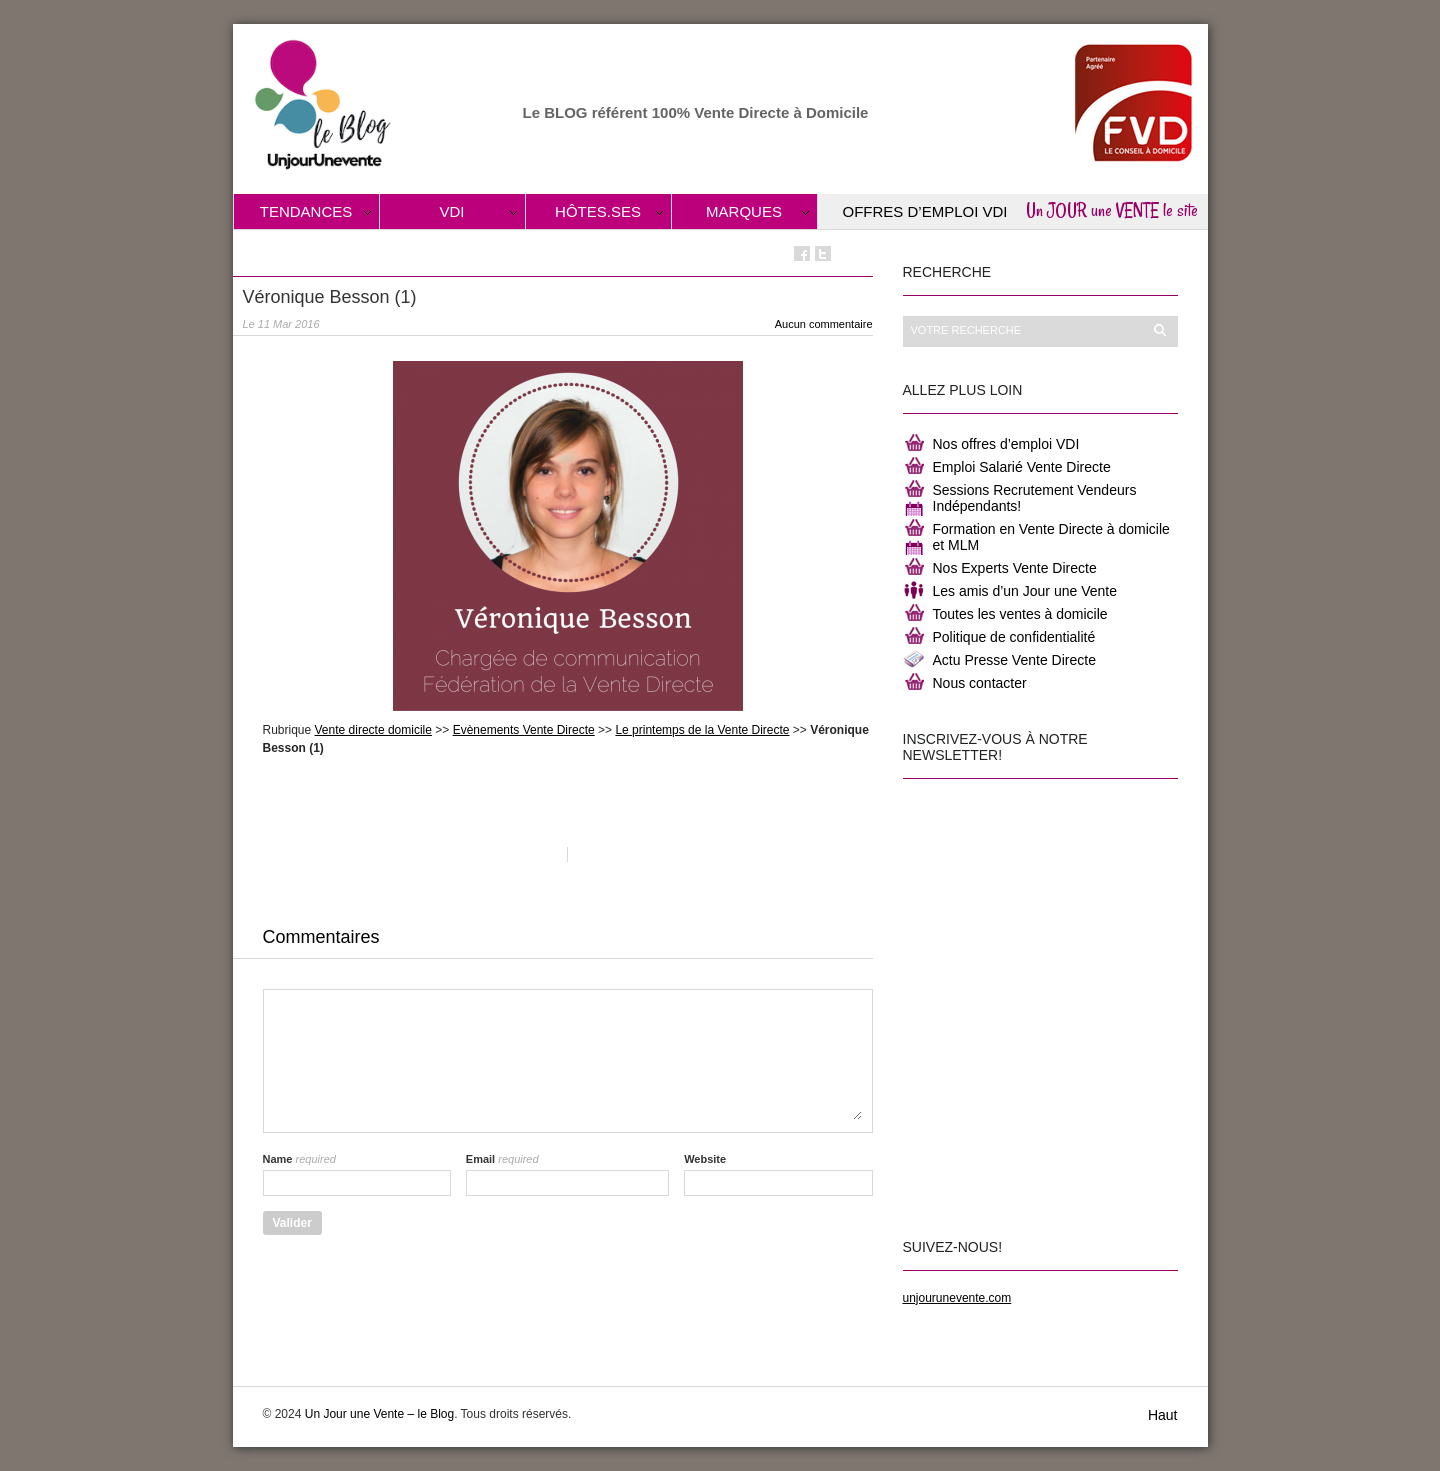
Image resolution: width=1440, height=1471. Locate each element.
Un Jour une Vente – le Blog (379, 1414)
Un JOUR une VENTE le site (1112, 210)
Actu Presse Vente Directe (1014, 660)
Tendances (306, 211)
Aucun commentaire (824, 324)
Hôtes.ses (598, 211)
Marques (744, 211)
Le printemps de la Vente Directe (702, 730)
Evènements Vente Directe (524, 730)
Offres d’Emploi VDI (925, 211)
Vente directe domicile (373, 730)
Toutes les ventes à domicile (1020, 614)
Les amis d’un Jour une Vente (1025, 591)
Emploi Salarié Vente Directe (1022, 467)
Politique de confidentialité (1014, 637)
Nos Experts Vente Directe (1015, 568)
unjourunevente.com (957, 1298)
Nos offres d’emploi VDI (1006, 444)
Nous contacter (980, 683)
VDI (451, 211)
